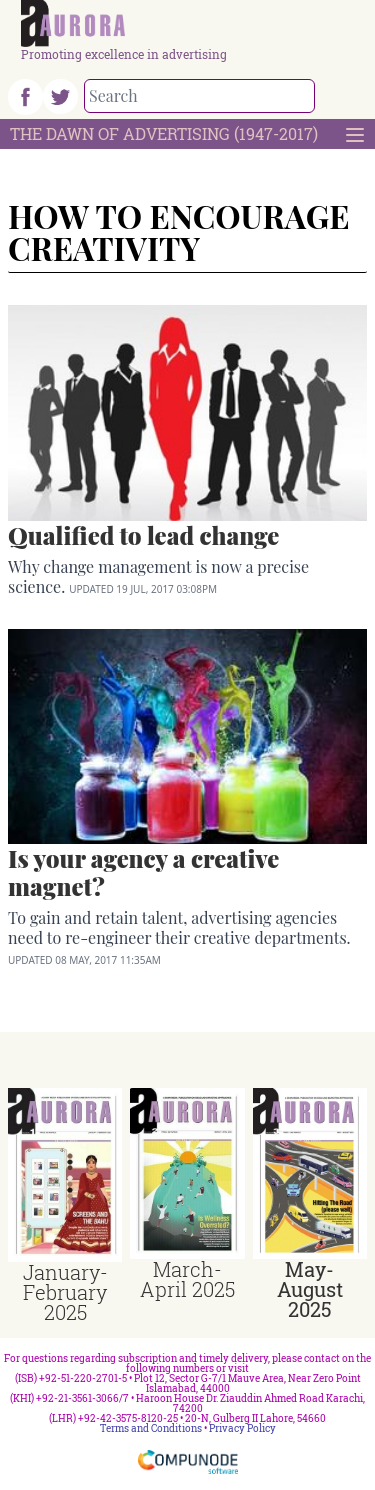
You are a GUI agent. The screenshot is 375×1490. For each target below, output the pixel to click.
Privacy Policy (242, 1428)
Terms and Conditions (151, 1428)
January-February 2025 (65, 1292)
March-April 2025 (187, 1279)
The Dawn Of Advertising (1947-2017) (164, 133)
